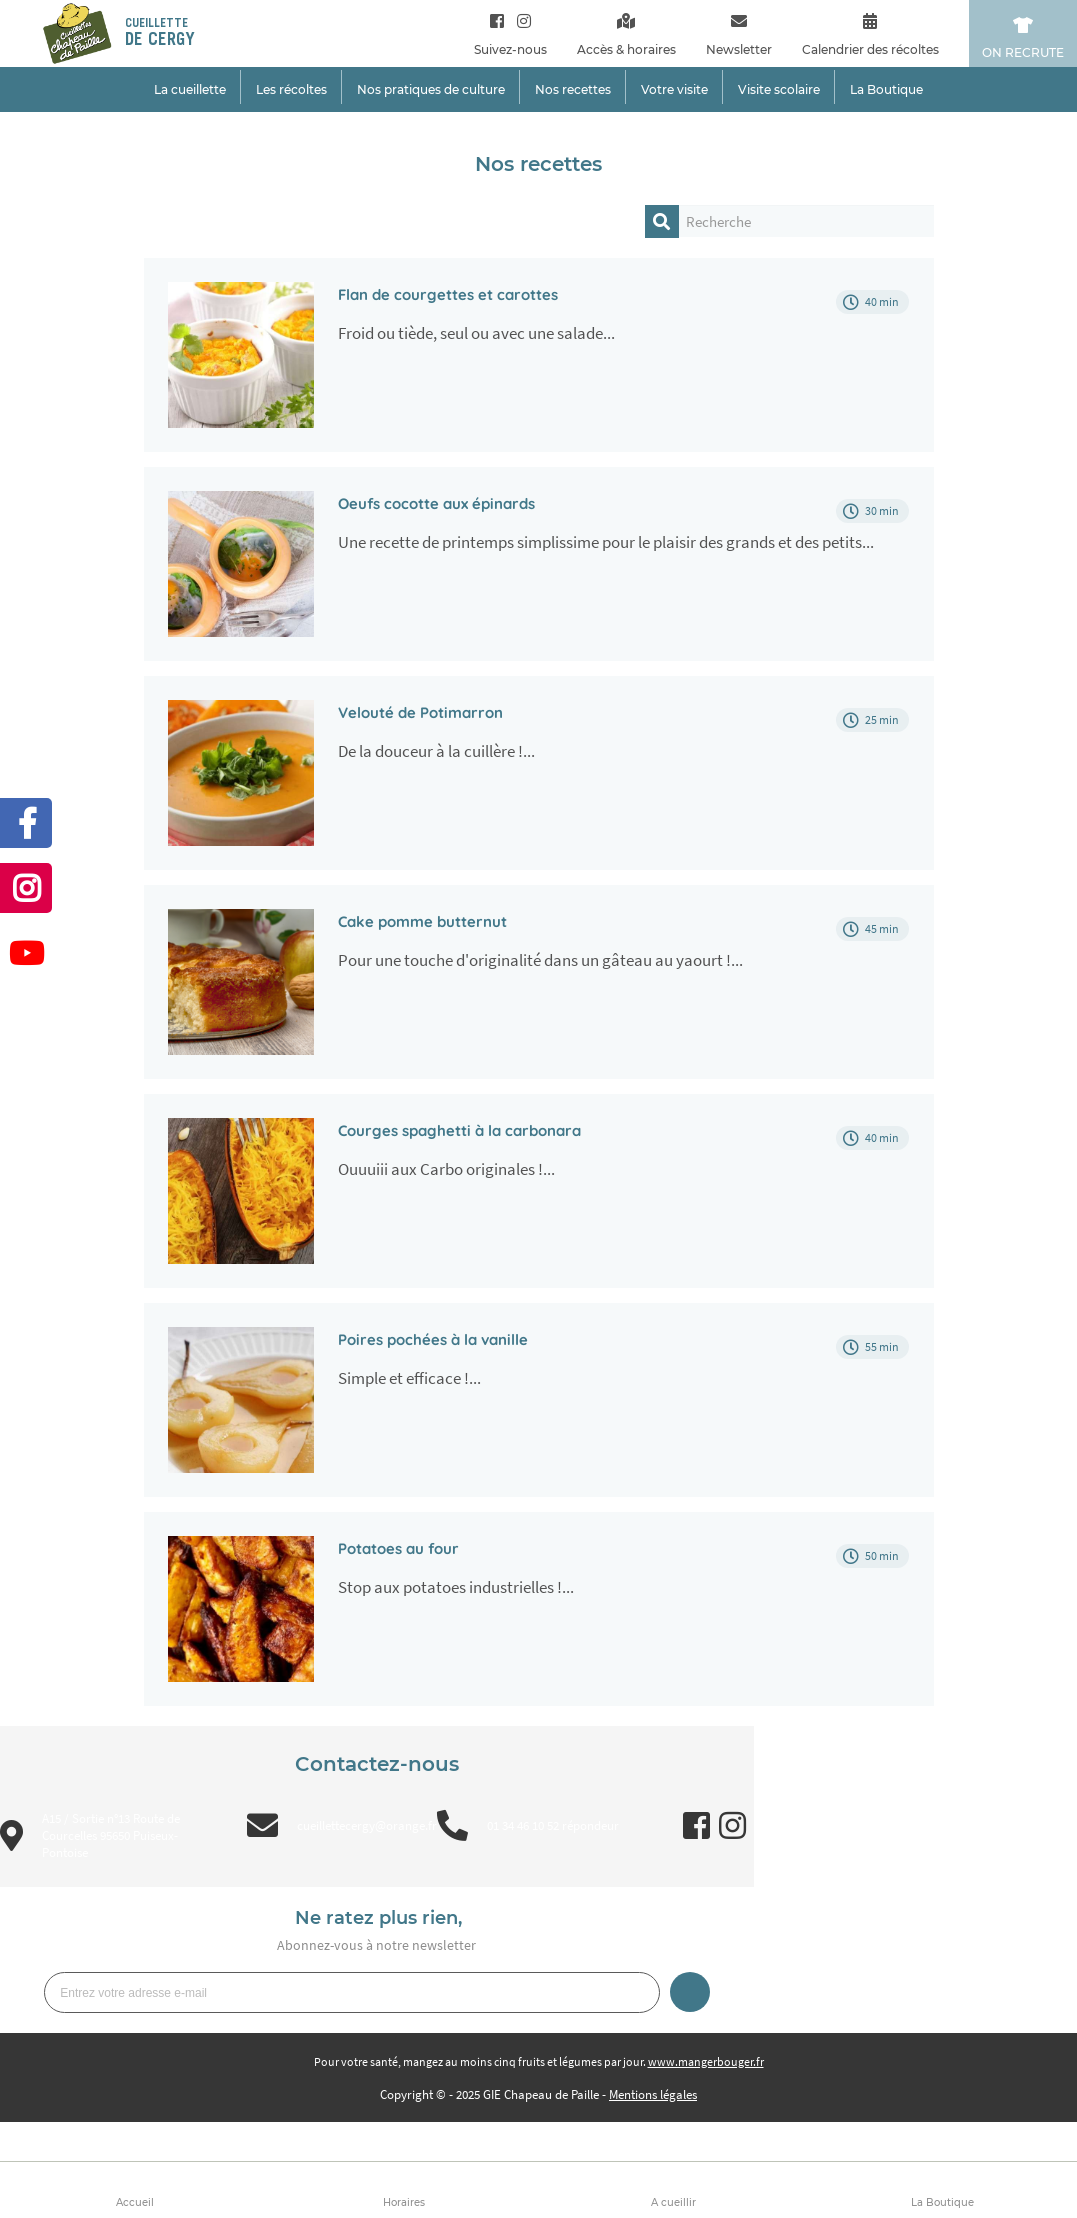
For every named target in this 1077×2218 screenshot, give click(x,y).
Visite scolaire (779, 89)
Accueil (135, 2202)
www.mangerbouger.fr (706, 2061)
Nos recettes (573, 89)
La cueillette (190, 89)
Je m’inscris (690, 1992)
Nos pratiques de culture (431, 89)
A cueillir (673, 2202)
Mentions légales (653, 2094)
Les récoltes (291, 89)
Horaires (404, 2202)
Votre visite (674, 89)
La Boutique (942, 2202)
